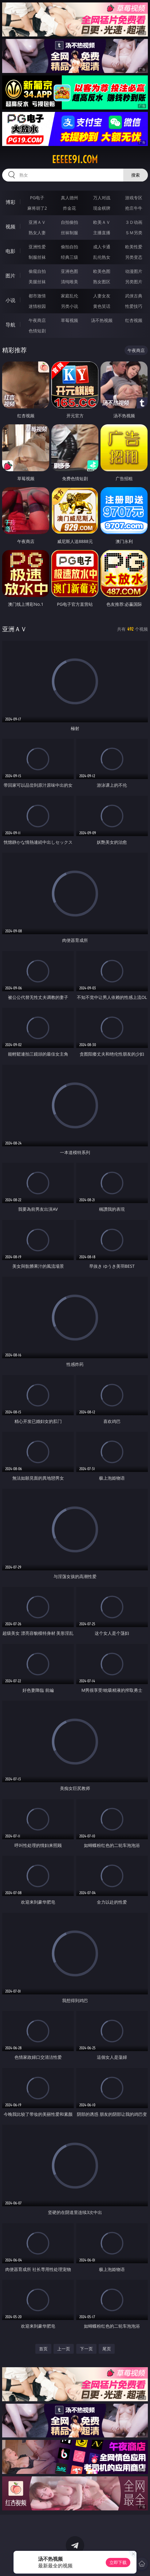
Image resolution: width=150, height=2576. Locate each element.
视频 (10, 226)
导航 (10, 324)
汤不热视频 (101, 320)
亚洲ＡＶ (37, 222)
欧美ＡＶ (101, 222)
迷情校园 (37, 306)
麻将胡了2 (37, 208)
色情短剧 (37, 331)
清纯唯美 (69, 282)
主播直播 (101, 232)
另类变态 (133, 257)
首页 (43, 2349)
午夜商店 (37, 320)
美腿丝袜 (37, 282)
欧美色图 (101, 271)
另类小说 (69, 306)
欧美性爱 (133, 247)
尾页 (106, 2349)
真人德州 (69, 198)
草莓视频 (69, 320)
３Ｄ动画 (133, 222)
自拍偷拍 (69, 222)
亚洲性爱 (37, 247)
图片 (10, 275)
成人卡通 (101, 247)
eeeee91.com (75, 159)
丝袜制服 (69, 232)
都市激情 (37, 296)
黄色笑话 (101, 306)
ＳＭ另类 (133, 232)
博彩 (10, 202)
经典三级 (69, 257)
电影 (10, 251)
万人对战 (101, 198)
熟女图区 (101, 282)
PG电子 (37, 198)
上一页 (63, 2349)
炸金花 (69, 208)
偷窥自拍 (37, 271)
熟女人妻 (37, 232)
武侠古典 (133, 296)
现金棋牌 (101, 208)
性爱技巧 (133, 306)
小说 (10, 300)
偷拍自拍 (69, 247)
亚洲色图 (69, 271)
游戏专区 (133, 198)
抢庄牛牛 (133, 208)
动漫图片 (133, 271)
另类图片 (133, 282)
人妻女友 (101, 296)
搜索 (135, 175)
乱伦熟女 (101, 257)
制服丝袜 (37, 257)
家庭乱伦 (69, 296)
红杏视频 (133, 320)
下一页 (86, 2349)
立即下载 (118, 2562)
